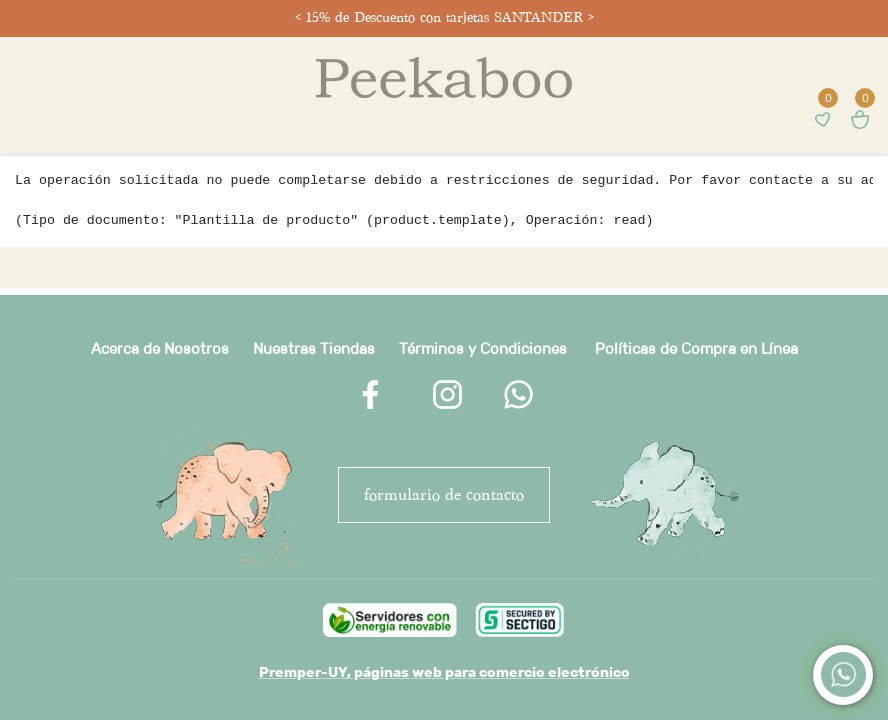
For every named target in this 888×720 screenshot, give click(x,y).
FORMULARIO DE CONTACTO (444, 494)
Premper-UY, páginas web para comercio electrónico (444, 672)
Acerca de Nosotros (160, 348)
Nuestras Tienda (310, 348)
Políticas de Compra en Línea (696, 348)
